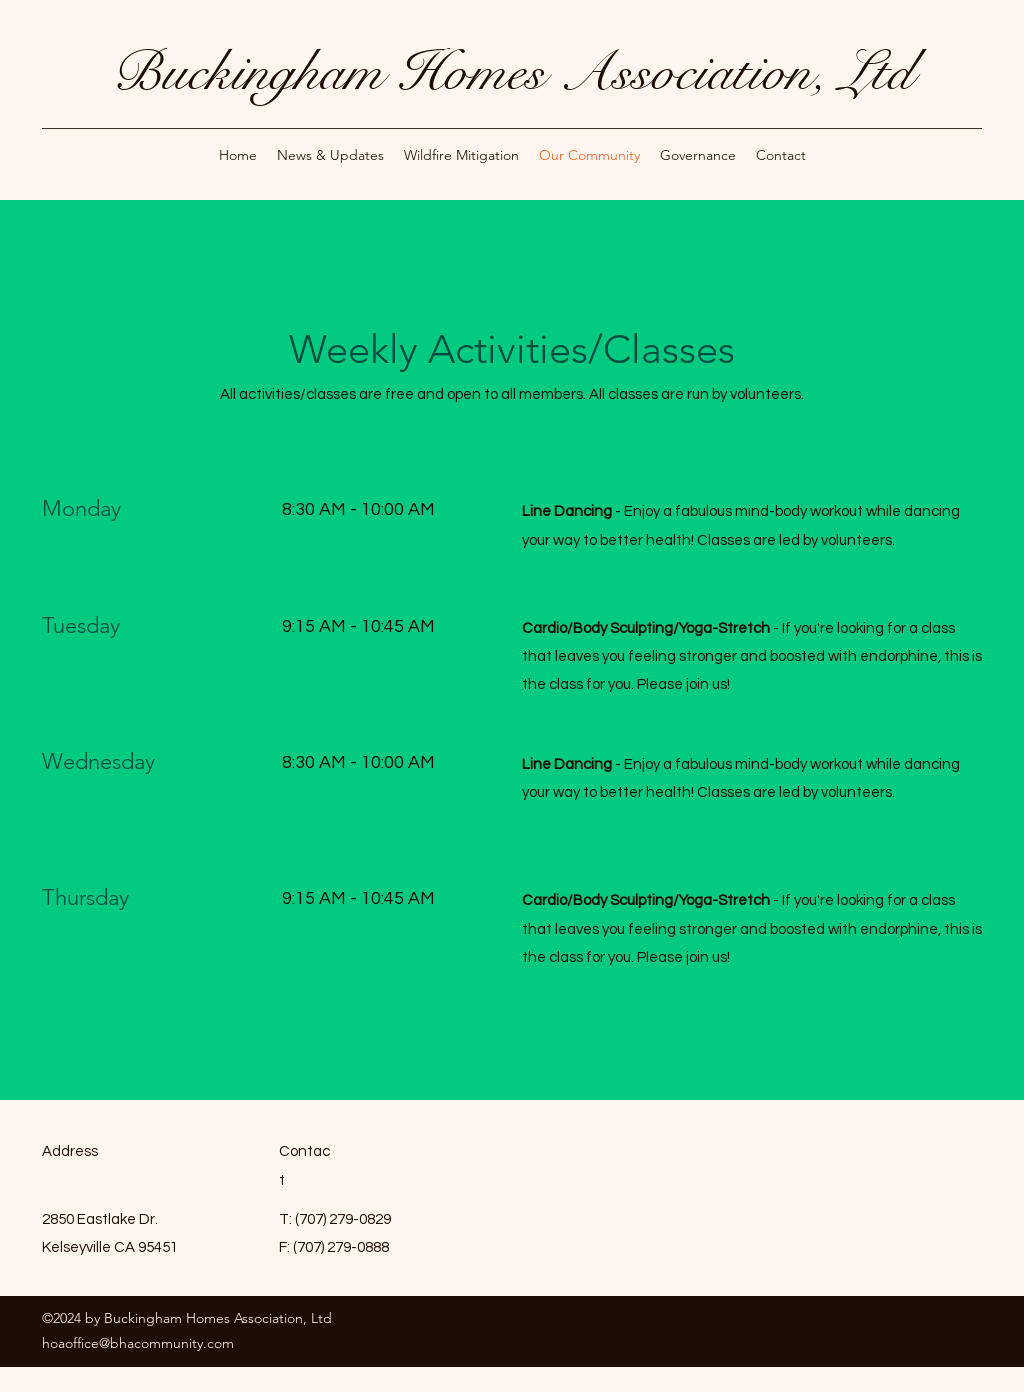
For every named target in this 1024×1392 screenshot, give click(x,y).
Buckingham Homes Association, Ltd (512, 72)
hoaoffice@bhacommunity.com (138, 1343)
